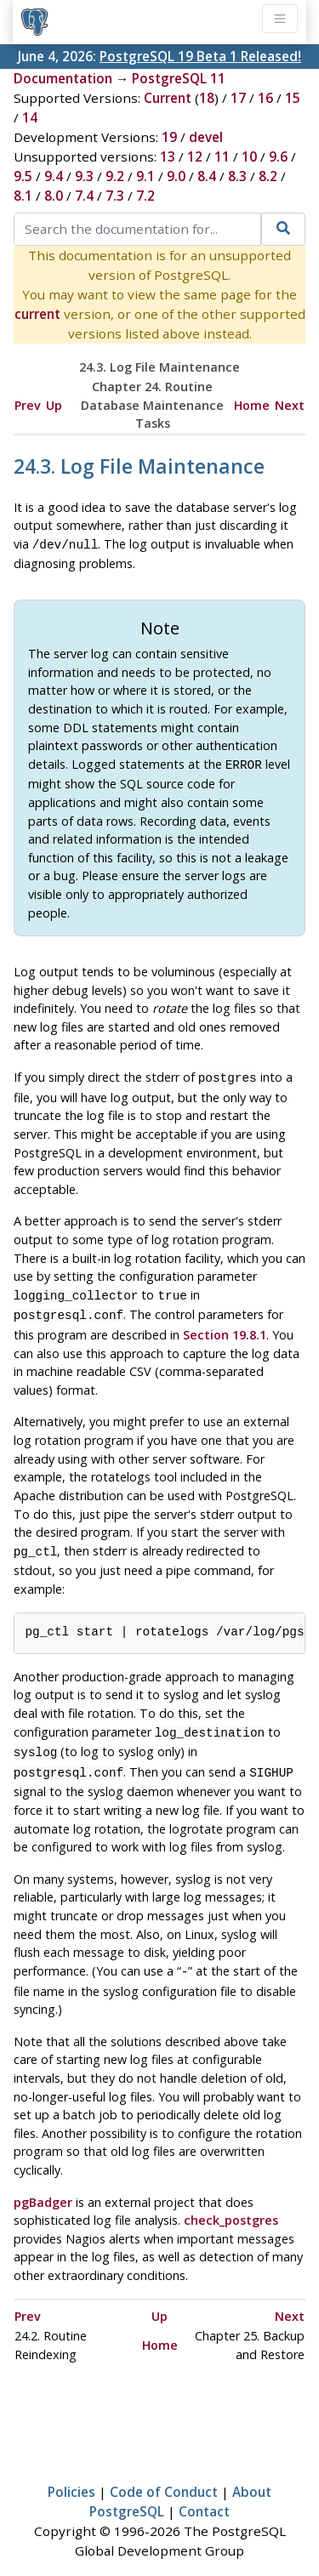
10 (249, 156)
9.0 (176, 176)
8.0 (53, 195)
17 (238, 97)
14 (29, 117)
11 (222, 156)
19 (169, 136)
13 (167, 156)
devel (206, 136)
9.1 (145, 176)
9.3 (84, 176)
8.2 (268, 176)
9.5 (23, 176)
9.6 (278, 156)
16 (265, 97)
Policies (71, 2474)
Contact (204, 2494)
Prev (27, 405)
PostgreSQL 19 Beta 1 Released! (200, 56)
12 (194, 156)
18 (206, 97)
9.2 (114, 176)
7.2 (145, 195)
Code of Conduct (164, 2474)
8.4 (206, 176)
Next (290, 405)
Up (54, 405)
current (37, 313)
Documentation (63, 78)
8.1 (23, 195)
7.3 (114, 195)
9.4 (53, 176)
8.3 (237, 176)
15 (292, 97)
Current (167, 97)
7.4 (84, 195)
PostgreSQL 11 (178, 78)
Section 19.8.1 (224, 1326)
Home (252, 405)
